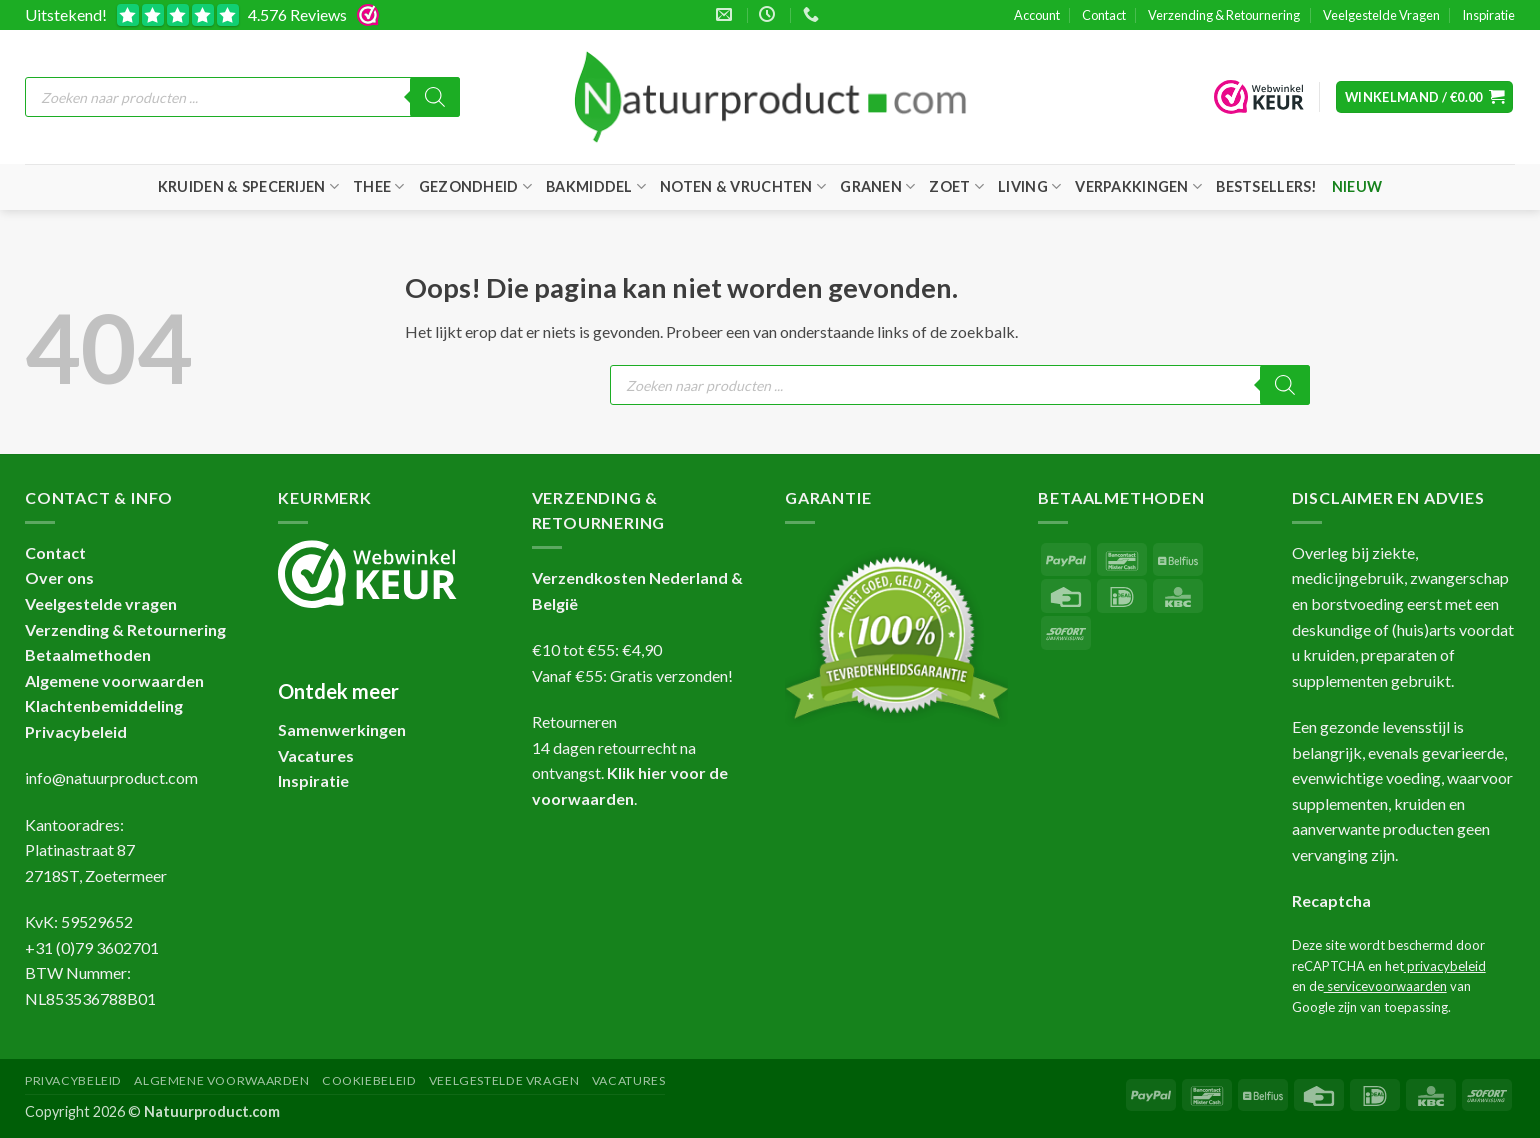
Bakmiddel (596, 186)
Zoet (956, 186)
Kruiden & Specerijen (248, 186)
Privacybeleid (76, 731)
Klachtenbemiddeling (104, 705)
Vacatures (629, 1080)
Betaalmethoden (88, 654)
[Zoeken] (435, 97)
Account (1037, 15)
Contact (1104, 15)
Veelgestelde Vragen (1381, 15)
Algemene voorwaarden (114, 680)
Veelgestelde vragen (101, 603)
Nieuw (1357, 186)
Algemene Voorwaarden (221, 1080)
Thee (379, 186)
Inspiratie (1488, 15)
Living (1029, 186)
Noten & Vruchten (743, 186)
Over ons (59, 577)
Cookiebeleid (369, 1080)
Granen (877, 186)
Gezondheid (475, 186)
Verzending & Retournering (1224, 15)
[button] (1425, 97)
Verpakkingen (1138, 186)
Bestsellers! (1266, 186)
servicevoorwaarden (1385, 986)
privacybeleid (1445, 966)
